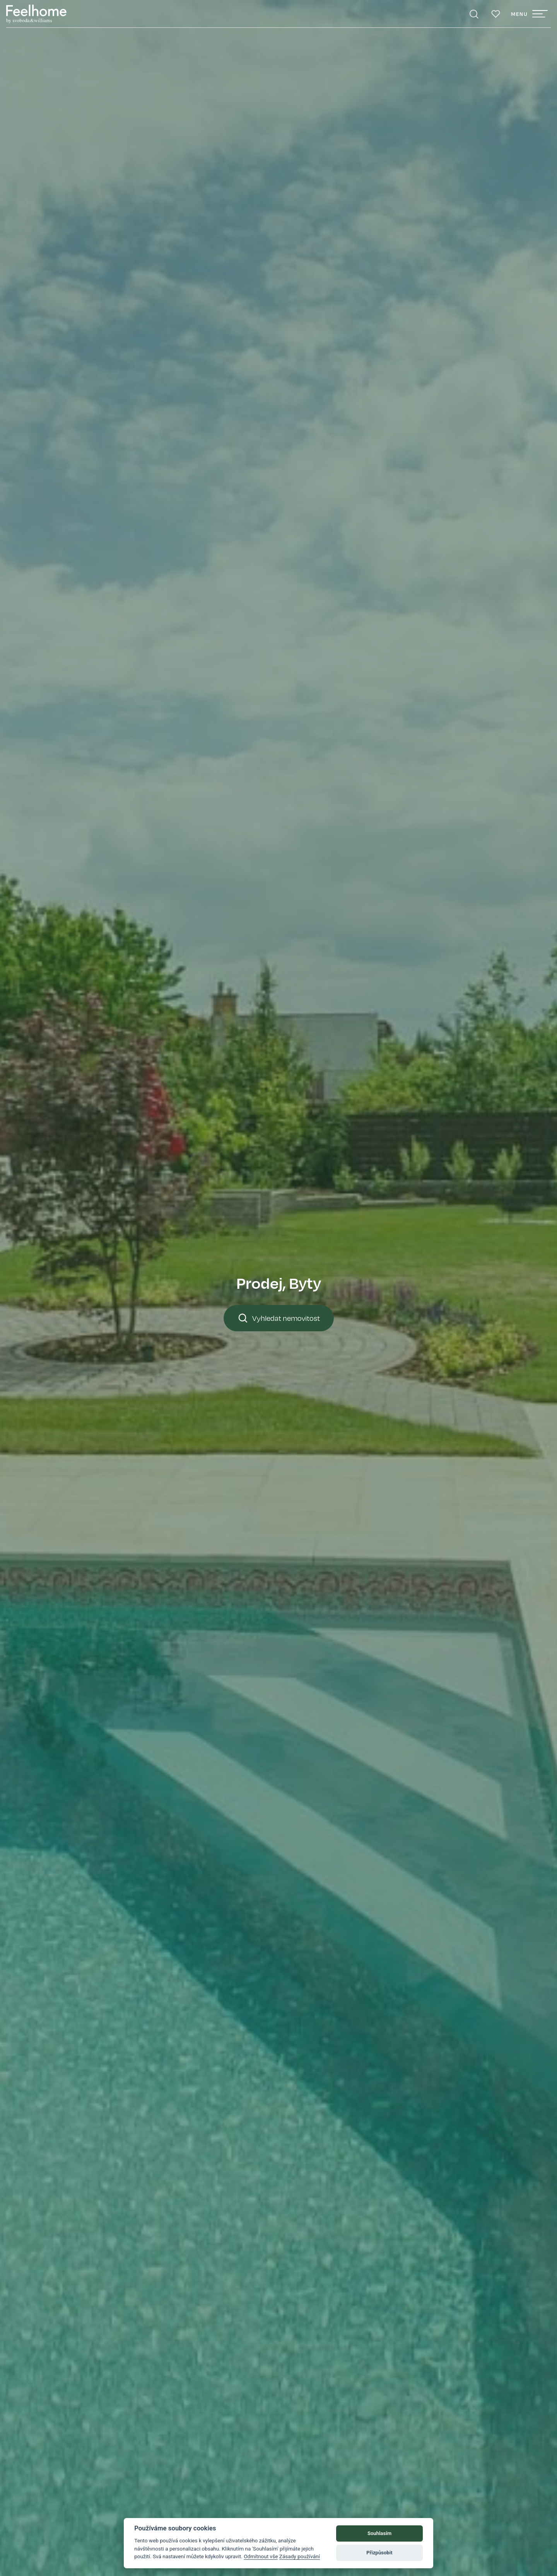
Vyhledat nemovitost (278, 1318)
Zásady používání (299, 2556)
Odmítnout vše (261, 2556)
